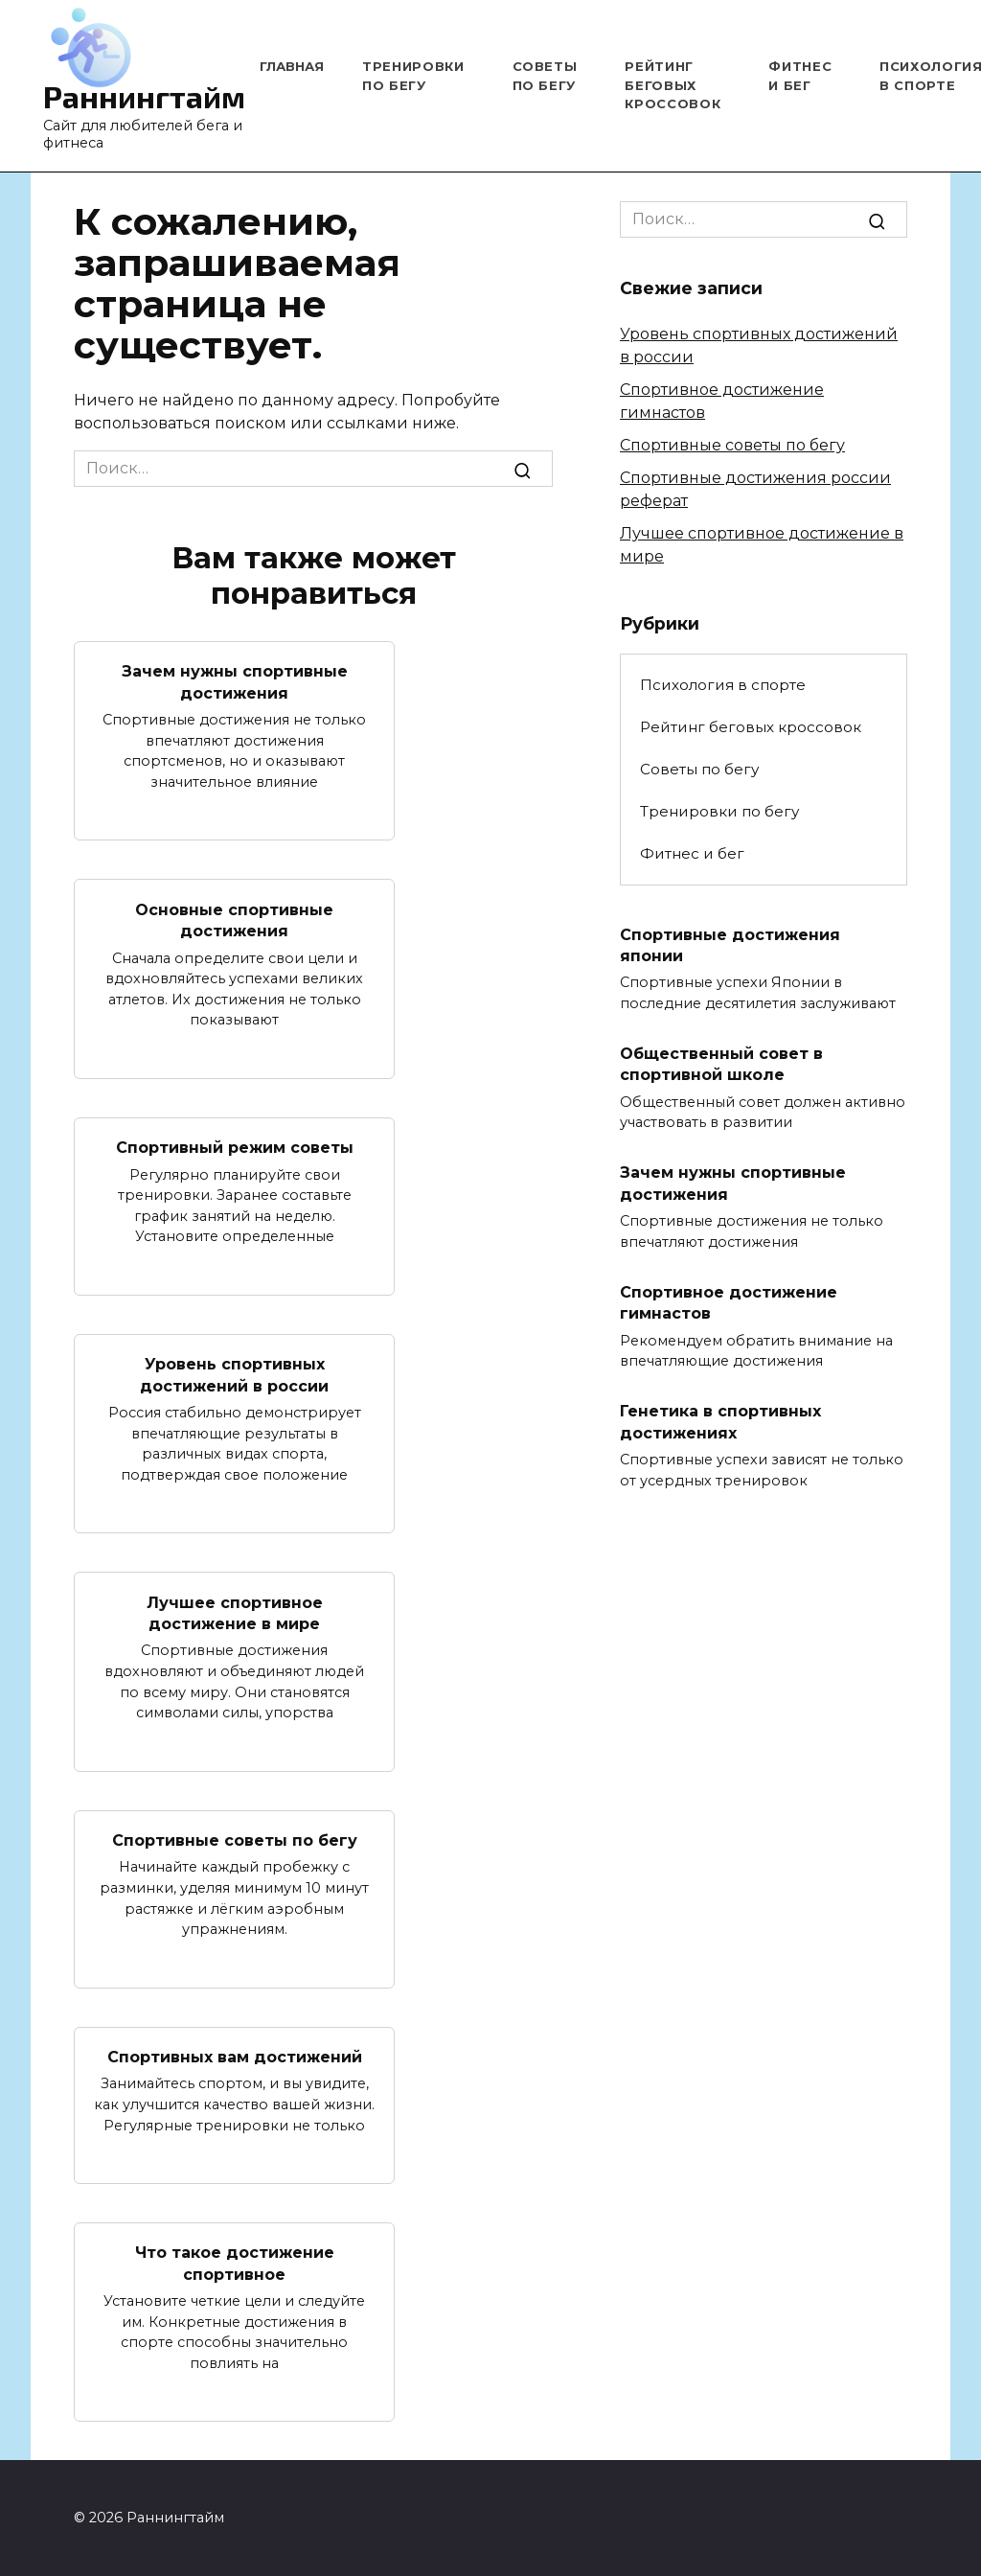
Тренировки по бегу (719, 811)
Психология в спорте (723, 685)
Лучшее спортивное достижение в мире (235, 1612)
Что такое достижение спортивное (234, 2263)
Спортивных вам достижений (234, 2057)
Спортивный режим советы (235, 1147)
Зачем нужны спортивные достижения (235, 682)
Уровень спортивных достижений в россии (234, 1374)
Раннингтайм (144, 96)
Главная (292, 66)
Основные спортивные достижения (234, 919)
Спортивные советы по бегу (234, 1840)
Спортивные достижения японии (730, 944)
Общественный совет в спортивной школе (721, 1064)
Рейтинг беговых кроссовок (672, 84)
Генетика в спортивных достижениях (720, 1421)
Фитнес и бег (692, 853)
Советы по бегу (699, 769)
